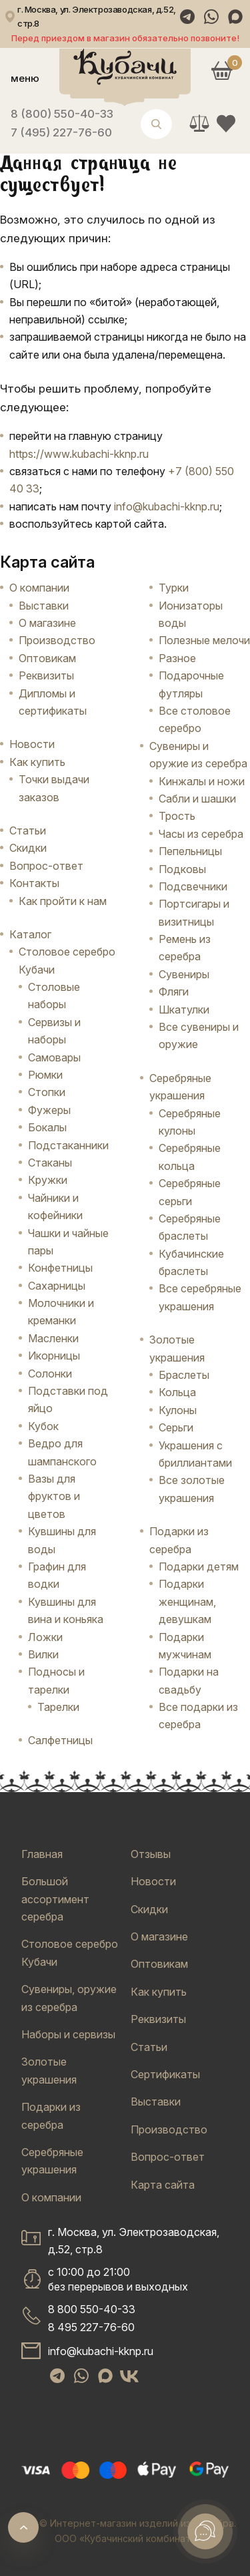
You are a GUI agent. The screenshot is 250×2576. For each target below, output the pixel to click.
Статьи (27, 830)
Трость (177, 816)
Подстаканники (68, 1145)
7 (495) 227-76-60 (61, 132)
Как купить (37, 762)
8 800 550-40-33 (91, 2309)
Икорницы (54, 1355)
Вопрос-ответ (46, 865)
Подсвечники (193, 886)
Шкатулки (184, 1009)
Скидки (28, 847)
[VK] (129, 2375)
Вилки (43, 1654)
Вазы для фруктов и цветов (54, 1496)
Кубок (43, 1426)
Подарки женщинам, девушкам (187, 1601)
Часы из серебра (201, 833)
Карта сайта (163, 2184)
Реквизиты (46, 675)
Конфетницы (60, 1267)
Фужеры (49, 1110)
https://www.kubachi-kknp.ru (79, 453)
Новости (32, 744)
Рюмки (45, 1074)
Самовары (54, 1057)
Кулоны (178, 1410)
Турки (174, 587)
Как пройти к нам (63, 901)
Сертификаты (165, 2074)
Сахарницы (56, 1285)
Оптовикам (47, 658)
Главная (42, 1854)
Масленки (53, 1338)
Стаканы (50, 1162)
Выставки (44, 605)
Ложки (45, 1637)
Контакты (34, 883)
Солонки (50, 1373)
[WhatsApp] (211, 16)
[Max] (235, 16)
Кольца (177, 1392)
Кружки (47, 1180)
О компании (39, 587)
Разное (177, 658)
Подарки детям (199, 1566)
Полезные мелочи (204, 640)
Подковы (182, 869)
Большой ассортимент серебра (55, 1899)
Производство (57, 640)
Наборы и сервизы (68, 2034)
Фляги (174, 991)
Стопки (46, 1092)
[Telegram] (187, 16)
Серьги (176, 1427)
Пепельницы (190, 851)
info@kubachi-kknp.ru (166, 506)
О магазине (47, 623)
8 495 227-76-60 (91, 2327)
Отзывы (151, 1854)
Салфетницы (60, 1740)
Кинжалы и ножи (202, 781)
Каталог (30, 934)
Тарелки (58, 1707)
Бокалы (47, 1127)
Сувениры (184, 974)
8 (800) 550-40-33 (62, 113)
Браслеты (184, 1374)
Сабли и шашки (197, 798)
